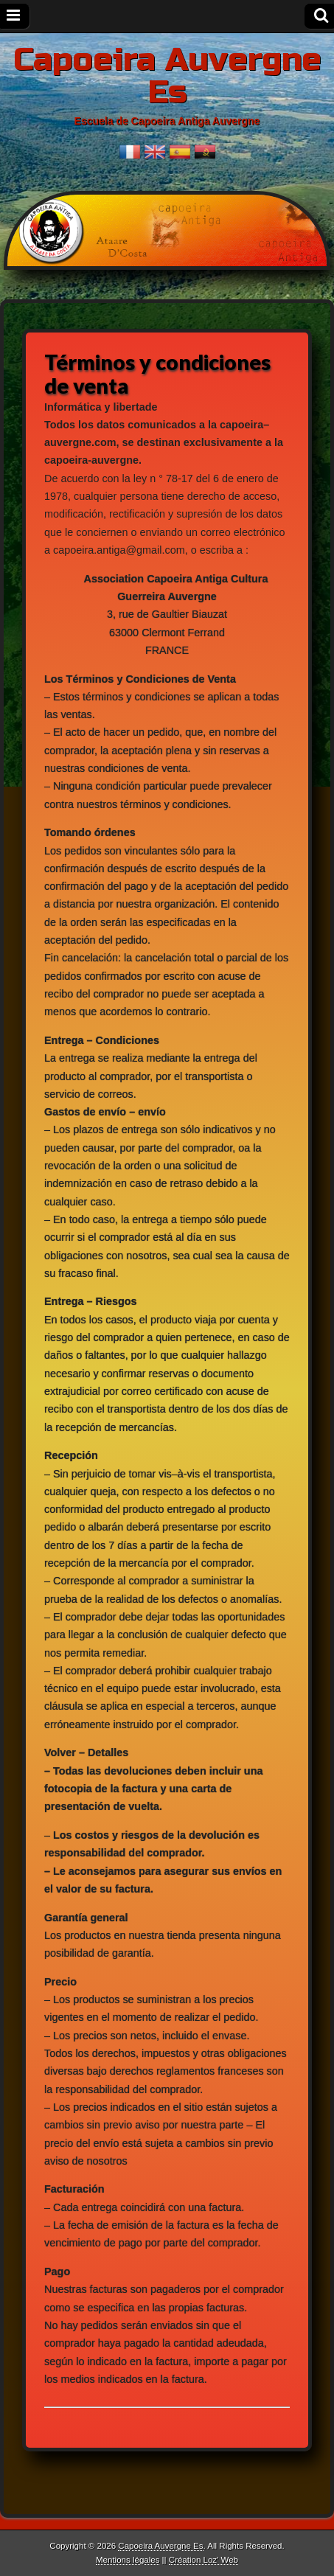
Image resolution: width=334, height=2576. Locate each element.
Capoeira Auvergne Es (167, 75)
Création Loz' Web (203, 2559)
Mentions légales (127, 2559)
